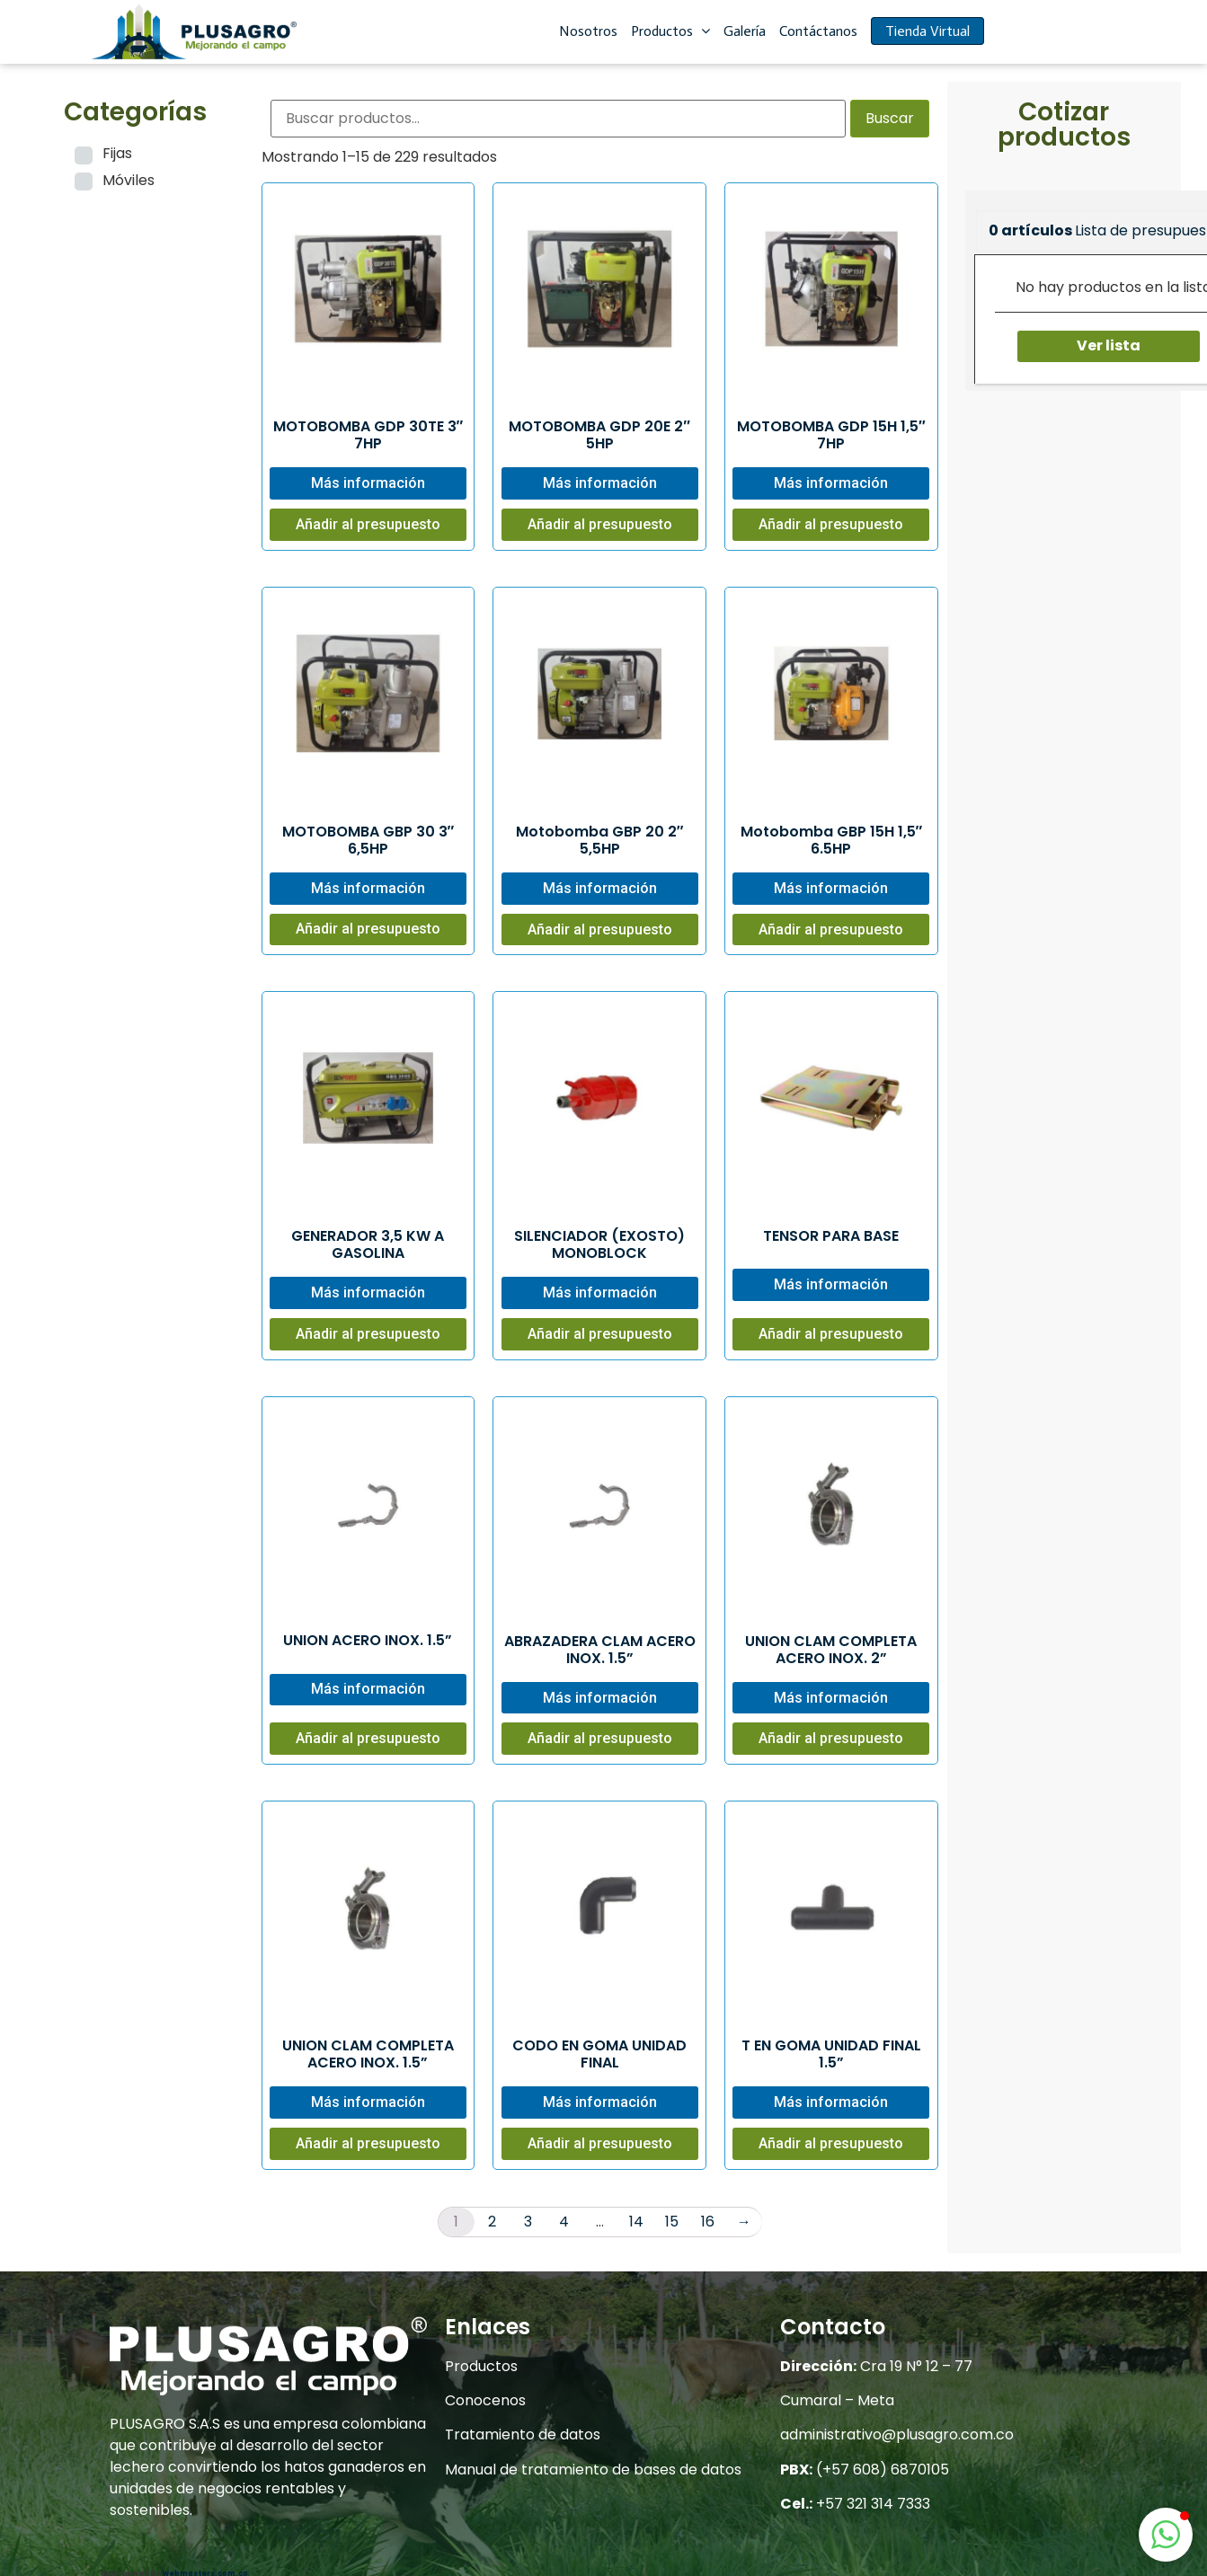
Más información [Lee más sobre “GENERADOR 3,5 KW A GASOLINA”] (368, 1292)
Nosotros (588, 31)
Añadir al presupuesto (368, 524)
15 (672, 2221)
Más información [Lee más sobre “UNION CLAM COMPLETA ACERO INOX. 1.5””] (368, 2102)
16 (707, 2221)
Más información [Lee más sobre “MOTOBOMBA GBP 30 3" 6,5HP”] (368, 888)
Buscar (889, 118)
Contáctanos (818, 31)
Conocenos (485, 2400)
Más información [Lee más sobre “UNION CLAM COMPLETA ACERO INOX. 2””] (831, 1697)
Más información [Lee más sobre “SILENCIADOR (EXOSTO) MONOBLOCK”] (600, 1292)
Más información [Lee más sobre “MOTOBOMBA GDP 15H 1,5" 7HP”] (831, 482)
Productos (670, 31)
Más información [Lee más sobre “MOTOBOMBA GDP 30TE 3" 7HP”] (368, 482)
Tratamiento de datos (522, 2434)
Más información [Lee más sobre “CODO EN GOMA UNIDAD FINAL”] (600, 2102)
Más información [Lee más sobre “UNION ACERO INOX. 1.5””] (368, 1688)
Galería (744, 31)
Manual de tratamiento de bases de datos (593, 2469)
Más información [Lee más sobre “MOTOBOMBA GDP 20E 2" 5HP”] (600, 482)
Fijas (117, 153)
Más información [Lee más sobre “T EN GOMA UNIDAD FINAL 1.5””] (831, 2102)
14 (636, 2221)
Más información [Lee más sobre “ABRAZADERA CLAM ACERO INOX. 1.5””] (600, 1697)
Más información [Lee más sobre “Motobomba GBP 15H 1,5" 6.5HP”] (831, 888)
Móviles (128, 180)
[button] (1166, 2535)
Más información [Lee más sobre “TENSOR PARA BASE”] (831, 1284)
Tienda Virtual (927, 31)
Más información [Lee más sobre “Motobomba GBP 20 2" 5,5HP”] (600, 888)
